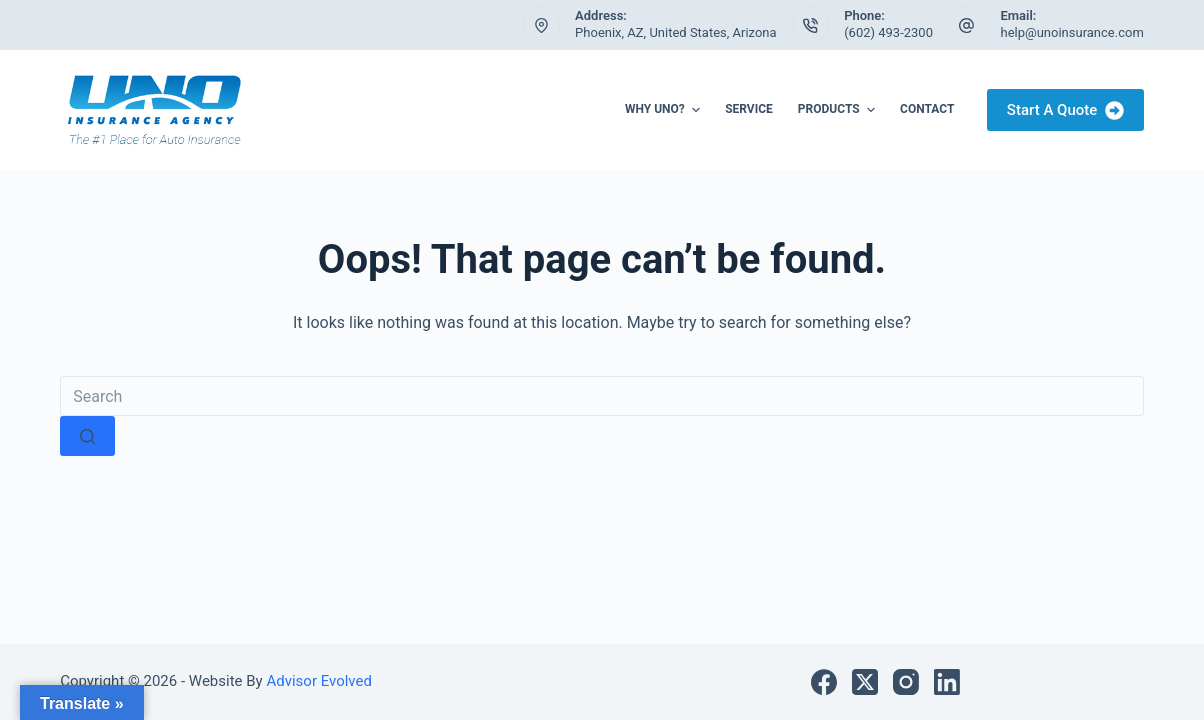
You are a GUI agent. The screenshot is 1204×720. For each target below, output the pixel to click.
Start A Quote (1065, 110)
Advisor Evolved (317, 681)
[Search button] (87, 436)
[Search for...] (602, 396)
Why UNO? (665, 110)
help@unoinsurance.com (1071, 32)
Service (749, 109)
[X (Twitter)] (865, 682)
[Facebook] (824, 682)
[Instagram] (906, 682)
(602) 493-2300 (888, 32)
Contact (927, 109)
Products (839, 110)
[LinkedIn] (947, 682)
